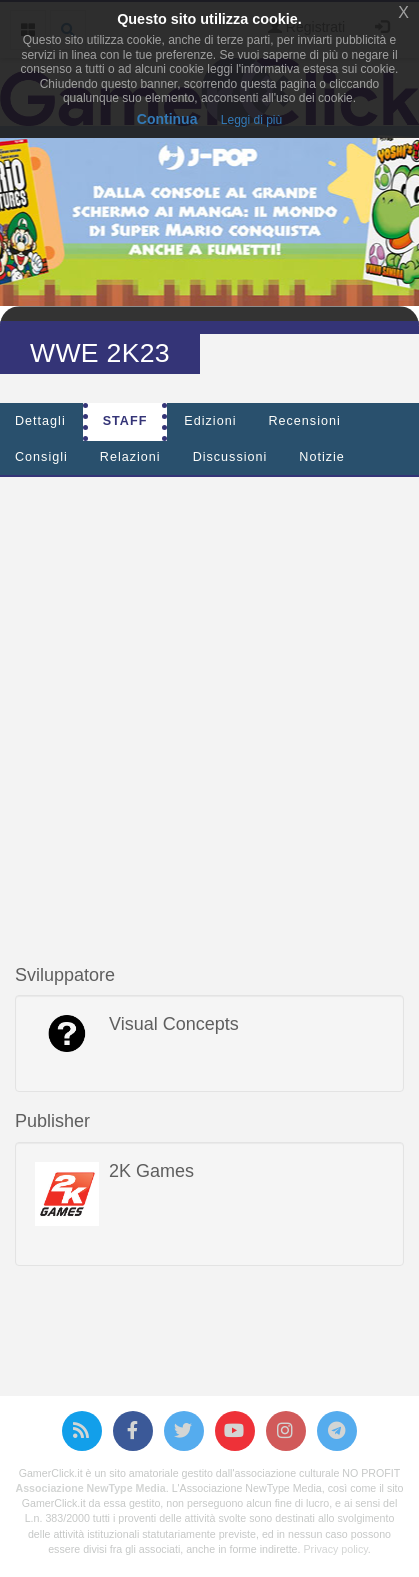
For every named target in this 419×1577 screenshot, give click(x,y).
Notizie (322, 457)
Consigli (41, 457)
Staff (125, 421)
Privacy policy (335, 1549)
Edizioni (210, 421)
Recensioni (304, 421)
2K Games (151, 1171)
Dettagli (40, 421)
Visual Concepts (174, 1024)
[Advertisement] (209, 701)
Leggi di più (251, 120)
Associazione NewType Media (91, 1488)
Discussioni (230, 457)
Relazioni (130, 457)
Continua (167, 119)
